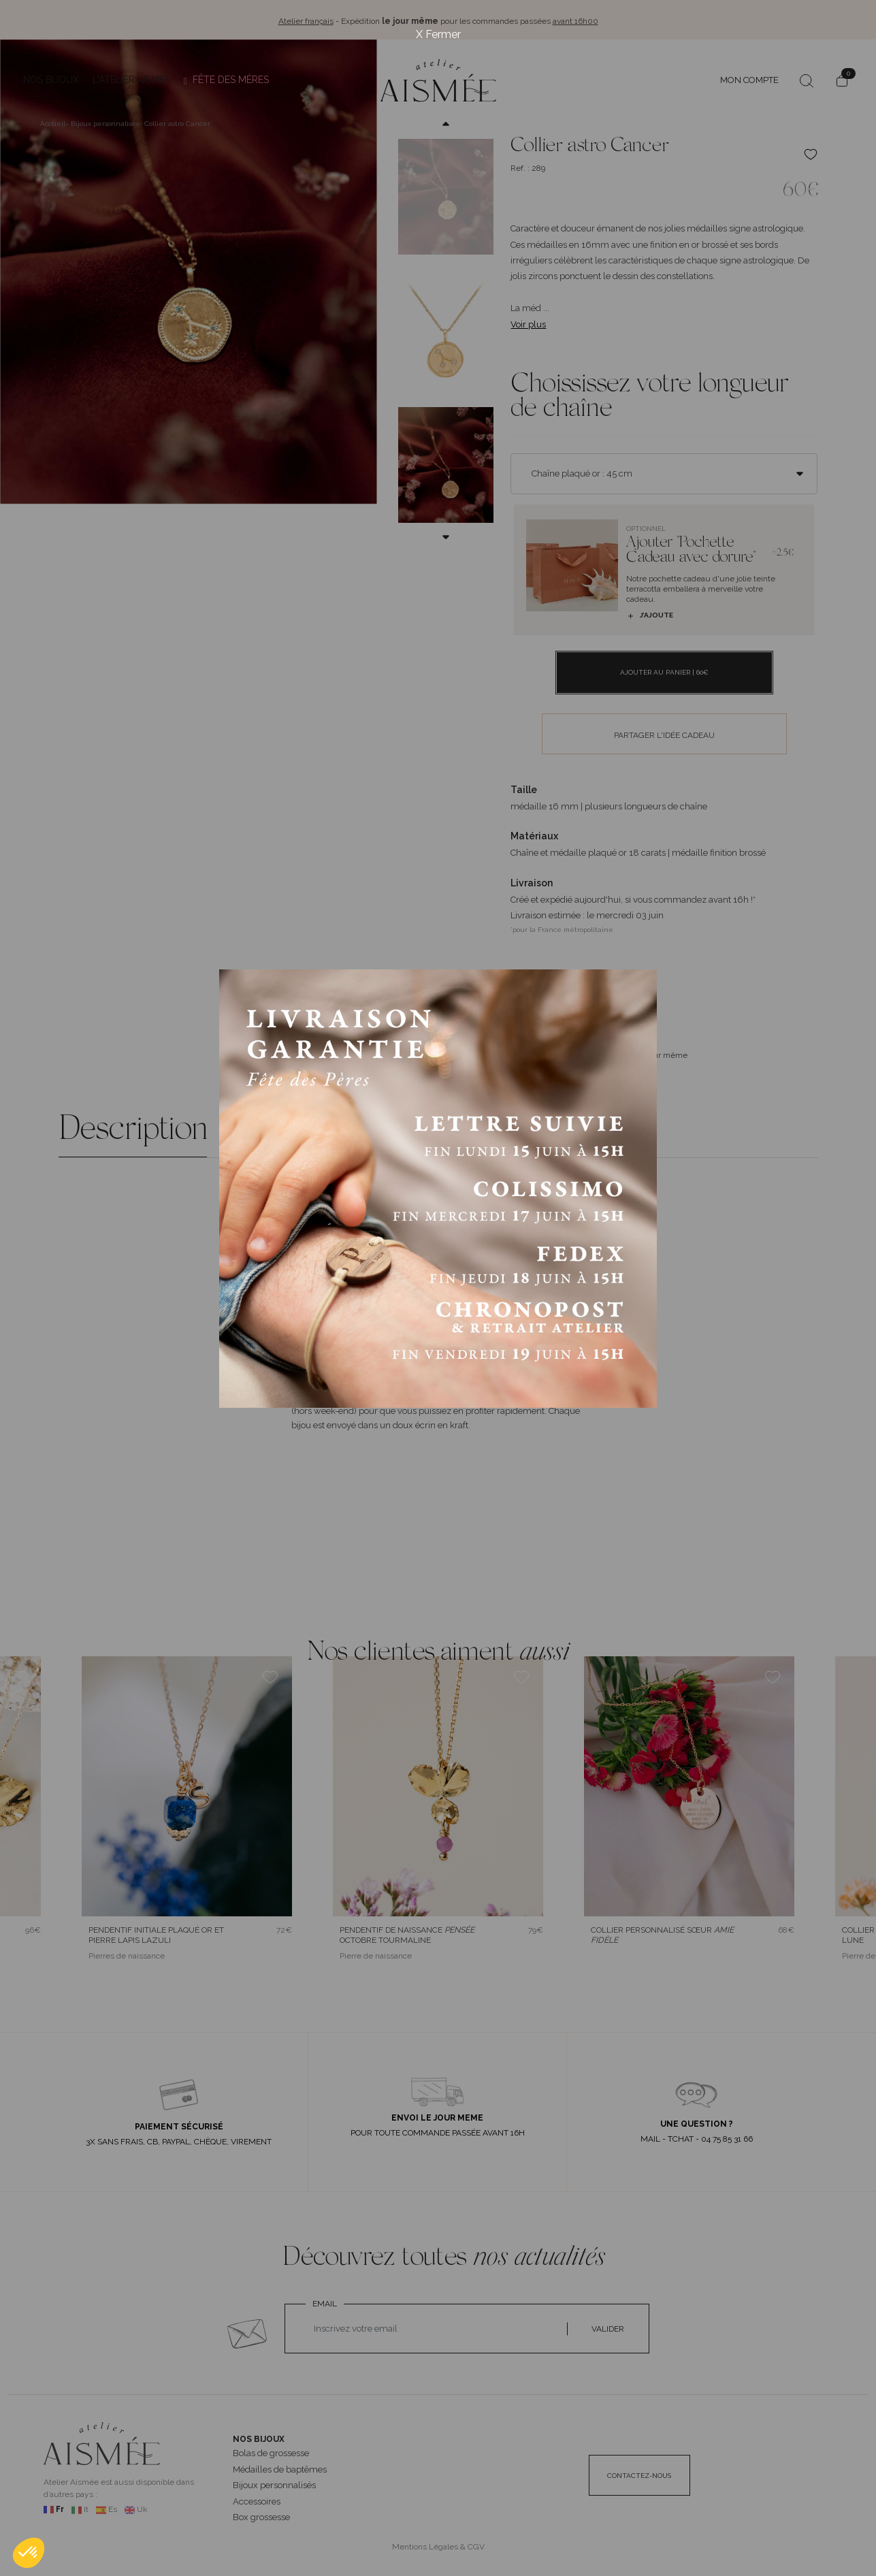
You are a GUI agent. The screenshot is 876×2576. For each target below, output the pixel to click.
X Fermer (438, 34)
